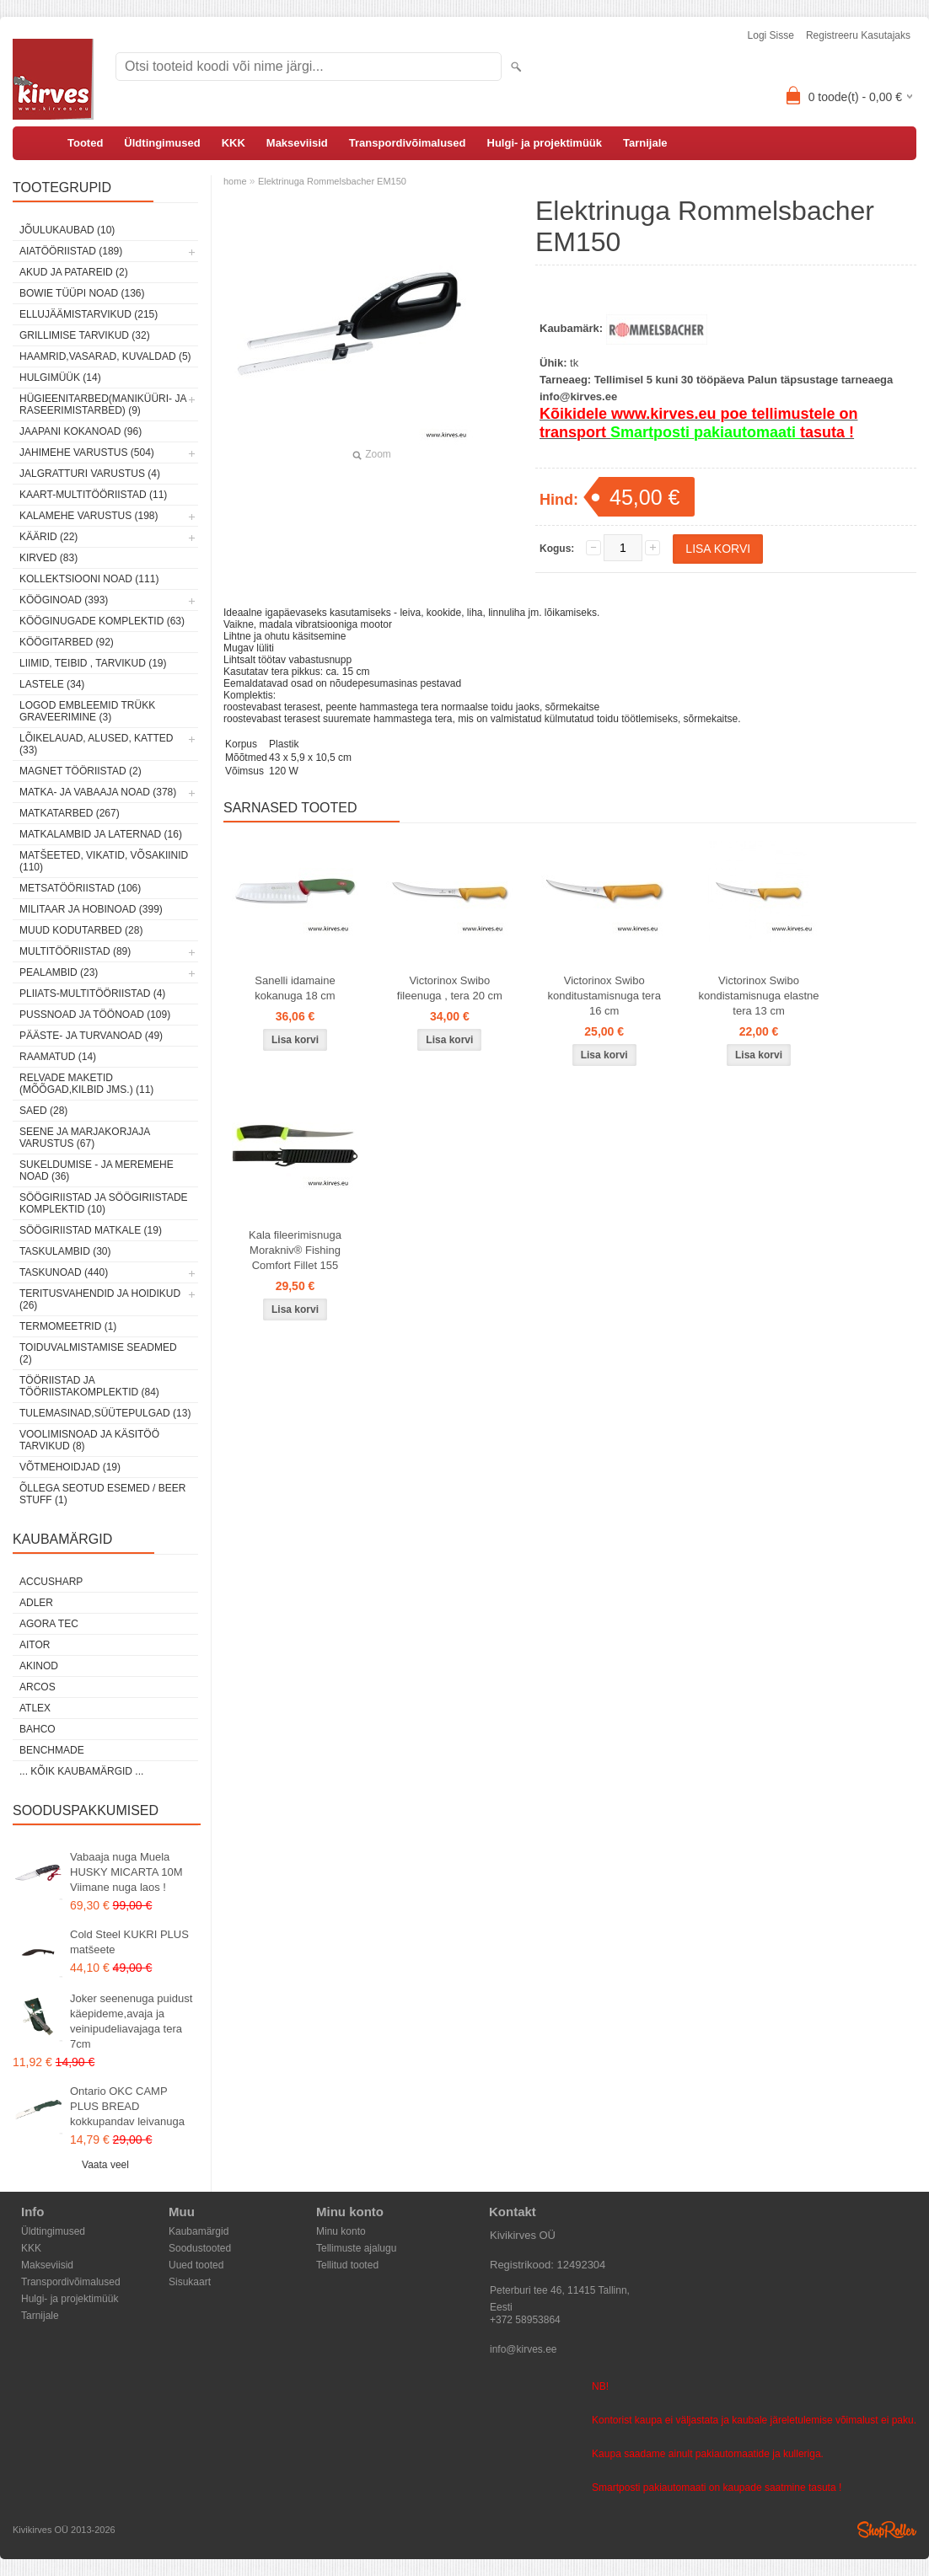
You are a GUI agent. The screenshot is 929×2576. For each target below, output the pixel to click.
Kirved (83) (48, 558)
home (235, 181)
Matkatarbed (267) (69, 813)
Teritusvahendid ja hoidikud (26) (99, 1299)
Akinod (38, 1666)
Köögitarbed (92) (66, 642)
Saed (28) (43, 1111)
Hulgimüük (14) (60, 377)
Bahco (37, 1729)
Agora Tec (48, 1624)
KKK (233, 143)
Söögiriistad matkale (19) (90, 1230)
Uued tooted (196, 2265)
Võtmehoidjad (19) (70, 1467)
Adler (36, 1603)
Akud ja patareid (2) (73, 272)
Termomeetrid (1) (67, 1326)
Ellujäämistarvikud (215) (88, 314)
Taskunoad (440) (63, 1272)
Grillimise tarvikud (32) (84, 335)
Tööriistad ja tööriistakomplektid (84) (89, 1386)
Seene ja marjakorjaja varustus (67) (84, 1137)
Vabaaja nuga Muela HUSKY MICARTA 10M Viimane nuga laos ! (126, 1871)
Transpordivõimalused (407, 143)
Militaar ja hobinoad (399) (91, 909)
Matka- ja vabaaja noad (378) (97, 792)
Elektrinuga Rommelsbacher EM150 (332, 181)
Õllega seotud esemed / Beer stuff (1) (102, 1494)
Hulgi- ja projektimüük (545, 143)
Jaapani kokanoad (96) (80, 431)
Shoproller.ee (886, 2529)
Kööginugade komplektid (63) (102, 621)
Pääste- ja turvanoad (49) (91, 1036)
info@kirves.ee (523, 2349)
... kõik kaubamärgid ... (81, 1771)
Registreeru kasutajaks (858, 35)
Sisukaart (190, 2282)
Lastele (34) (51, 684)
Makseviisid (297, 143)
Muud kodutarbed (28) (80, 930)
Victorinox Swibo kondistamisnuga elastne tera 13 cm (758, 995)
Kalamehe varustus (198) (88, 516)
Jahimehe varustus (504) (86, 452)
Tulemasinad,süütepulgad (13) (105, 1413)
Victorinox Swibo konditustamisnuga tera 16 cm (603, 995)
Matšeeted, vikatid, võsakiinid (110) (103, 861)
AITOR (34, 1645)
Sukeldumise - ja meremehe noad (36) (96, 1170)
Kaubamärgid (198, 2231)
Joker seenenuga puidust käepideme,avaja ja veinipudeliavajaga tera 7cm (131, 2021)
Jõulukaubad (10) (67, 230)
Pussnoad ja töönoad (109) (94, 1014)
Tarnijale (645, 143)
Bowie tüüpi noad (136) (81, 293)
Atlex (35, 1708)
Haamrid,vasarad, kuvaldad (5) (105, 356)
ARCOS (37, 1687)
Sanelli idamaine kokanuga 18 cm (295, 988)
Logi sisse (771, 35)
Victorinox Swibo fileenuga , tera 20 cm (449, 988)
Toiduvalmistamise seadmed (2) (98, 1353)
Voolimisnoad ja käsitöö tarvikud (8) (89, 1440)
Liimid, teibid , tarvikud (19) (93, 663)
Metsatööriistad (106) (80, 888)
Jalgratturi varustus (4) (89, 473)
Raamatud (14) (57, 1057)
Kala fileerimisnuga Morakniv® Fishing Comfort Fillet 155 (295, 1250)
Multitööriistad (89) (75, 951)
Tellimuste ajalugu (356, 2248)
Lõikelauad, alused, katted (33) (96, 744)
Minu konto (341, 2231)
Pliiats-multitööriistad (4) (92, 993)
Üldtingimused (162, 143)
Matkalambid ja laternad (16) (100, 834)
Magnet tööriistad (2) (80, 771)
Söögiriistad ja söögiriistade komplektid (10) (103, 1203)
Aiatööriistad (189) (70, 251)
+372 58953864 (525, 2320)
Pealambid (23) (58, 972)
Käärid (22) (48, 537)
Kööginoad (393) (63, 600)
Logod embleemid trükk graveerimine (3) (87, 711)
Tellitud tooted (347, 2265)
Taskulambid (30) (64, 1251)
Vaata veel (105, 2165)
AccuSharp (51, 1582)
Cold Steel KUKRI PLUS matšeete (129, 1942)
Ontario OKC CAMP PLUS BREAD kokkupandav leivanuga (127, 2106)
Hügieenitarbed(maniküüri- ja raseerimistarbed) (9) (102, 404)
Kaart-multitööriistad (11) (93, 495)
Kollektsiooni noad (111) (88, 579)
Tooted (85, 143)
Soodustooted (200, 2248)
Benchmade (51, 1750)
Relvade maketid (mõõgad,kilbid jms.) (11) (86, 1083)
